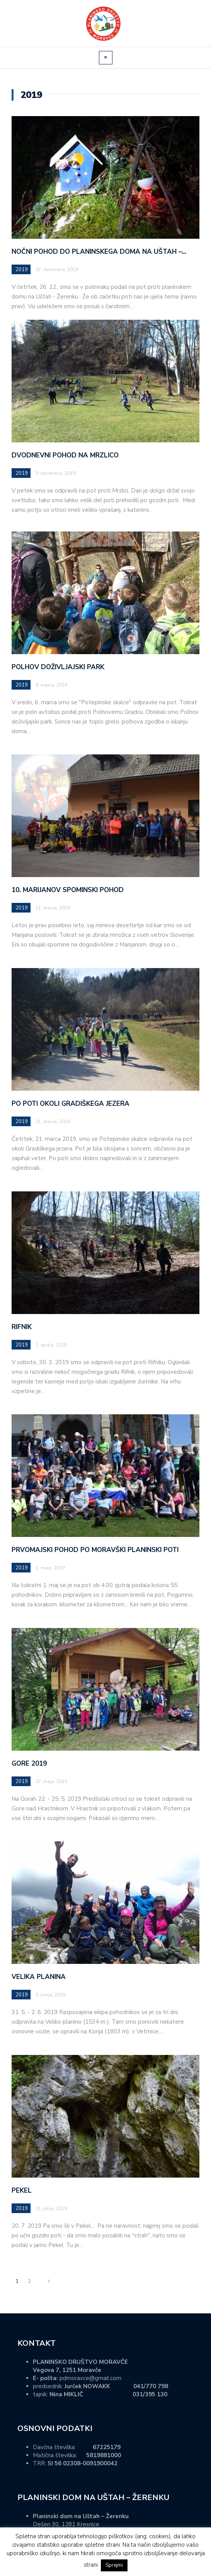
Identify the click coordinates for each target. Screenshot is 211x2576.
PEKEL (22, 2190)
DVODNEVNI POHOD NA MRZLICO (65, 455)
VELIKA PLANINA (39, 1976)
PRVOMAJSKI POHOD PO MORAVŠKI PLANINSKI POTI (95, 1549)
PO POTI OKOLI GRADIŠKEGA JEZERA (70, 1103)
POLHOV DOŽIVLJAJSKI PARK (58, 667)
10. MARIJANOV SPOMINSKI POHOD (68, 890)
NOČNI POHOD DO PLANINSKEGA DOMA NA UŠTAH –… (99, 251)
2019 (21, 269)
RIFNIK (22, 1327)
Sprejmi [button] (114, 2565)
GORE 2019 (29, 1763)
